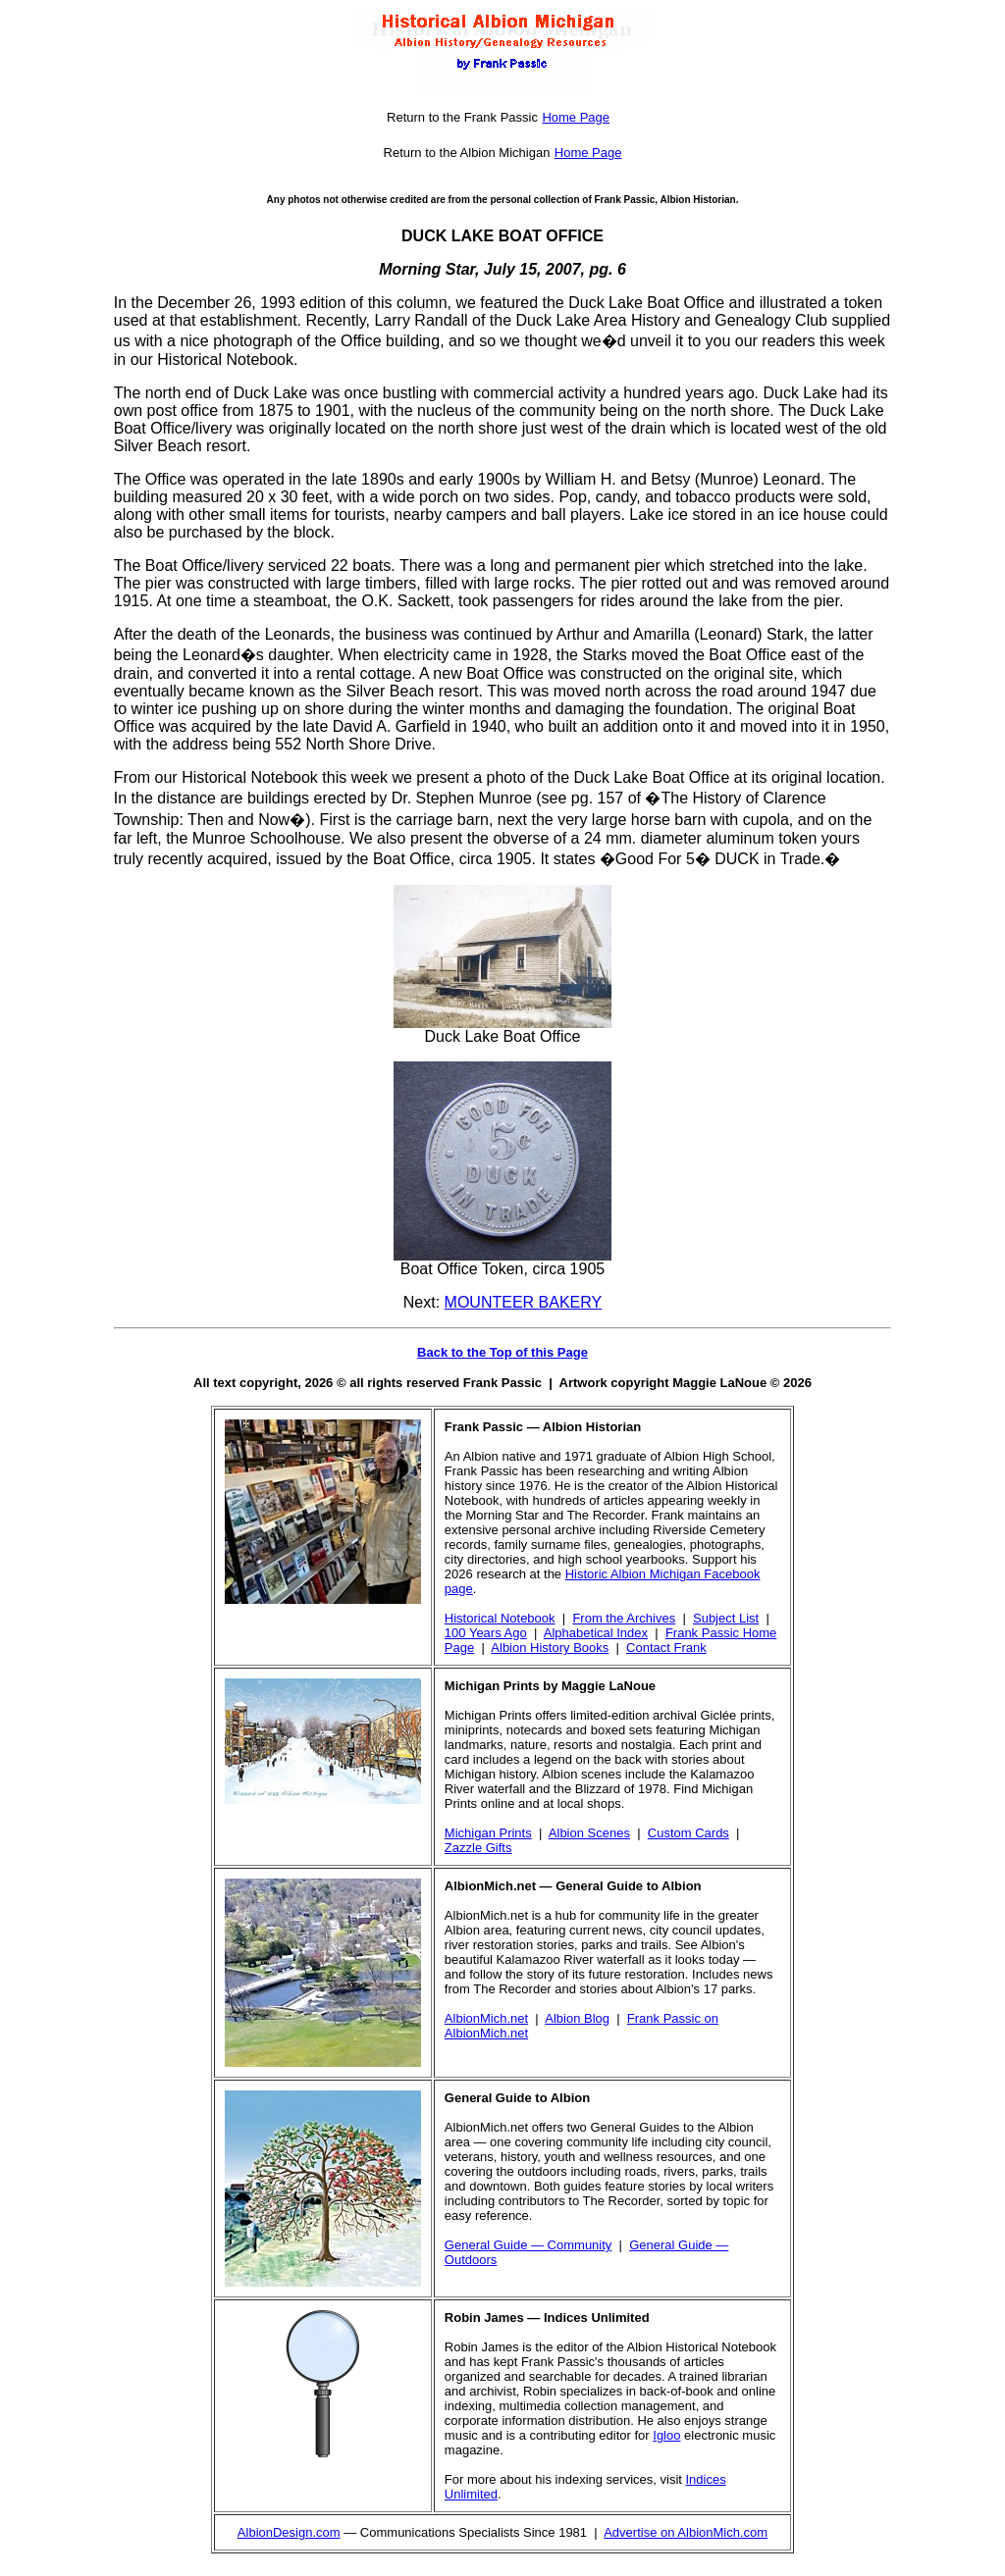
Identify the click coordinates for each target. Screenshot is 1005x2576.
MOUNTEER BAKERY (524, 1302)
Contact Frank (666, 1647)
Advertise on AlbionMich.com (685, 2532)
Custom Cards (688, 1833)
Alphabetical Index (596, 1632)
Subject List (726, 1618)
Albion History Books (549, 1647)
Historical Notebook (500, 1618)
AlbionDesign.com (289, 2532)
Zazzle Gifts (478, 1847)
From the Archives (623, 1618)
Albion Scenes (589, 1833)
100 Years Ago (486, 1632)
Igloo (666, 2435)
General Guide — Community (528, 2245)
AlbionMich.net (486, 2018)
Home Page (575, 117)
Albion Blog (577, 2018)
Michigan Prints (488, 1833)
